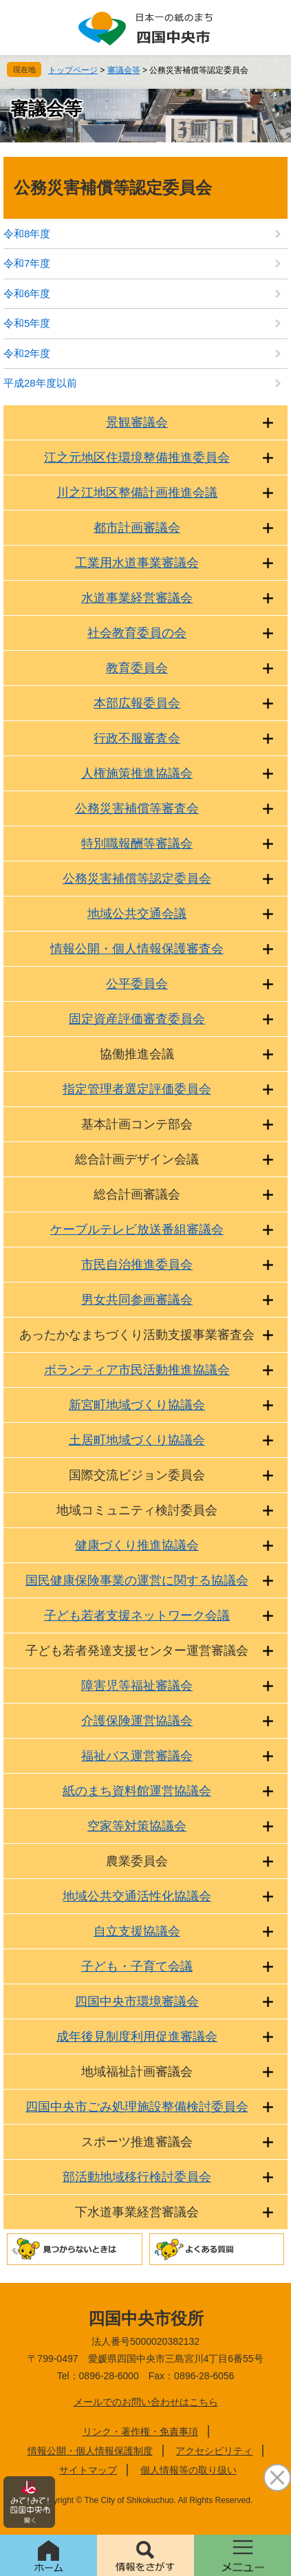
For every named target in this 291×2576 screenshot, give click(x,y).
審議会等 (123, 70)
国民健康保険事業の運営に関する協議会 (136, 1580)
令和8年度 (26, 233)
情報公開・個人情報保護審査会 (137, 949)
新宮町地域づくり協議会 (137, 1405)
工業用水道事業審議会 (137, 563)
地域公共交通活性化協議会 (137, 1896)
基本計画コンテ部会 (137, 1124)
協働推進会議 (137, 1054)
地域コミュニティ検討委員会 (136, 1510)
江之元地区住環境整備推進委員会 (137, 457)
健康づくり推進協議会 (137, 1545)
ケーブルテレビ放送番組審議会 (137, 1229)
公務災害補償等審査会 (137, 808)
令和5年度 (26, 323)
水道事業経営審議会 (137, 598)
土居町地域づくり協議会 (137, 1440)
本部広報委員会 (137, 703)
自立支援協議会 (137, 1931)
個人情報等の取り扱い (188, 2470)
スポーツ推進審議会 (137, 2142)
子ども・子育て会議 (137, 1966)
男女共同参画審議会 (137, 1300)
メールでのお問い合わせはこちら (146, 2401)
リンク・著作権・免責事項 (140, 2431)
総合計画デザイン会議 (137, 1159)
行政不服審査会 (137, 738)
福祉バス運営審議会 (137, 1756)
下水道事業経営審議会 (137, 2212)
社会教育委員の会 (136, 633)
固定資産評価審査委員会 (137, 1019)
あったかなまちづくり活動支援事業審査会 (137, 1335)
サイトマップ (88, 2470)
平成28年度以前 (40, 383)
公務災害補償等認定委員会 (137, 879)
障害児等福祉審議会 (137, 1686)
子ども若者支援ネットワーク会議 (137, 1615)
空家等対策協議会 (136, 1826)
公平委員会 (137, 984)
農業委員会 (137, 1861)
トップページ (73, 70)
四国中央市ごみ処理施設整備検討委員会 (136, 2107)
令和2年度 (26, 353)
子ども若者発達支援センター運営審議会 (136, 1650)
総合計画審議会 (137, 1194)
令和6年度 (26, 293)
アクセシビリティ (213, 2450)
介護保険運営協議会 (137, 1721)
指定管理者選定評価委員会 (137, 1089)
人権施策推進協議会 (137, 773)
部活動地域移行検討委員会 (137, 2177)
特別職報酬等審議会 (137, 843)
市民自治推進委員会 (137, 1264)
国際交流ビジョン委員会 (137, 1475)
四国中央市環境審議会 (137, 2001)
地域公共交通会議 (136, 914)
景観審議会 (137, 422)
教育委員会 (137, 668)
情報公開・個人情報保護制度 (90, 2450)
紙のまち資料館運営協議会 (137, 1791)
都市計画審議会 (137, 528)
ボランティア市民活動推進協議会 (137, 1370)
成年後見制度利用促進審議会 (136, 2036)
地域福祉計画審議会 (137, 2072)
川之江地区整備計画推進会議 (136, 493)
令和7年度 (26, 263)
